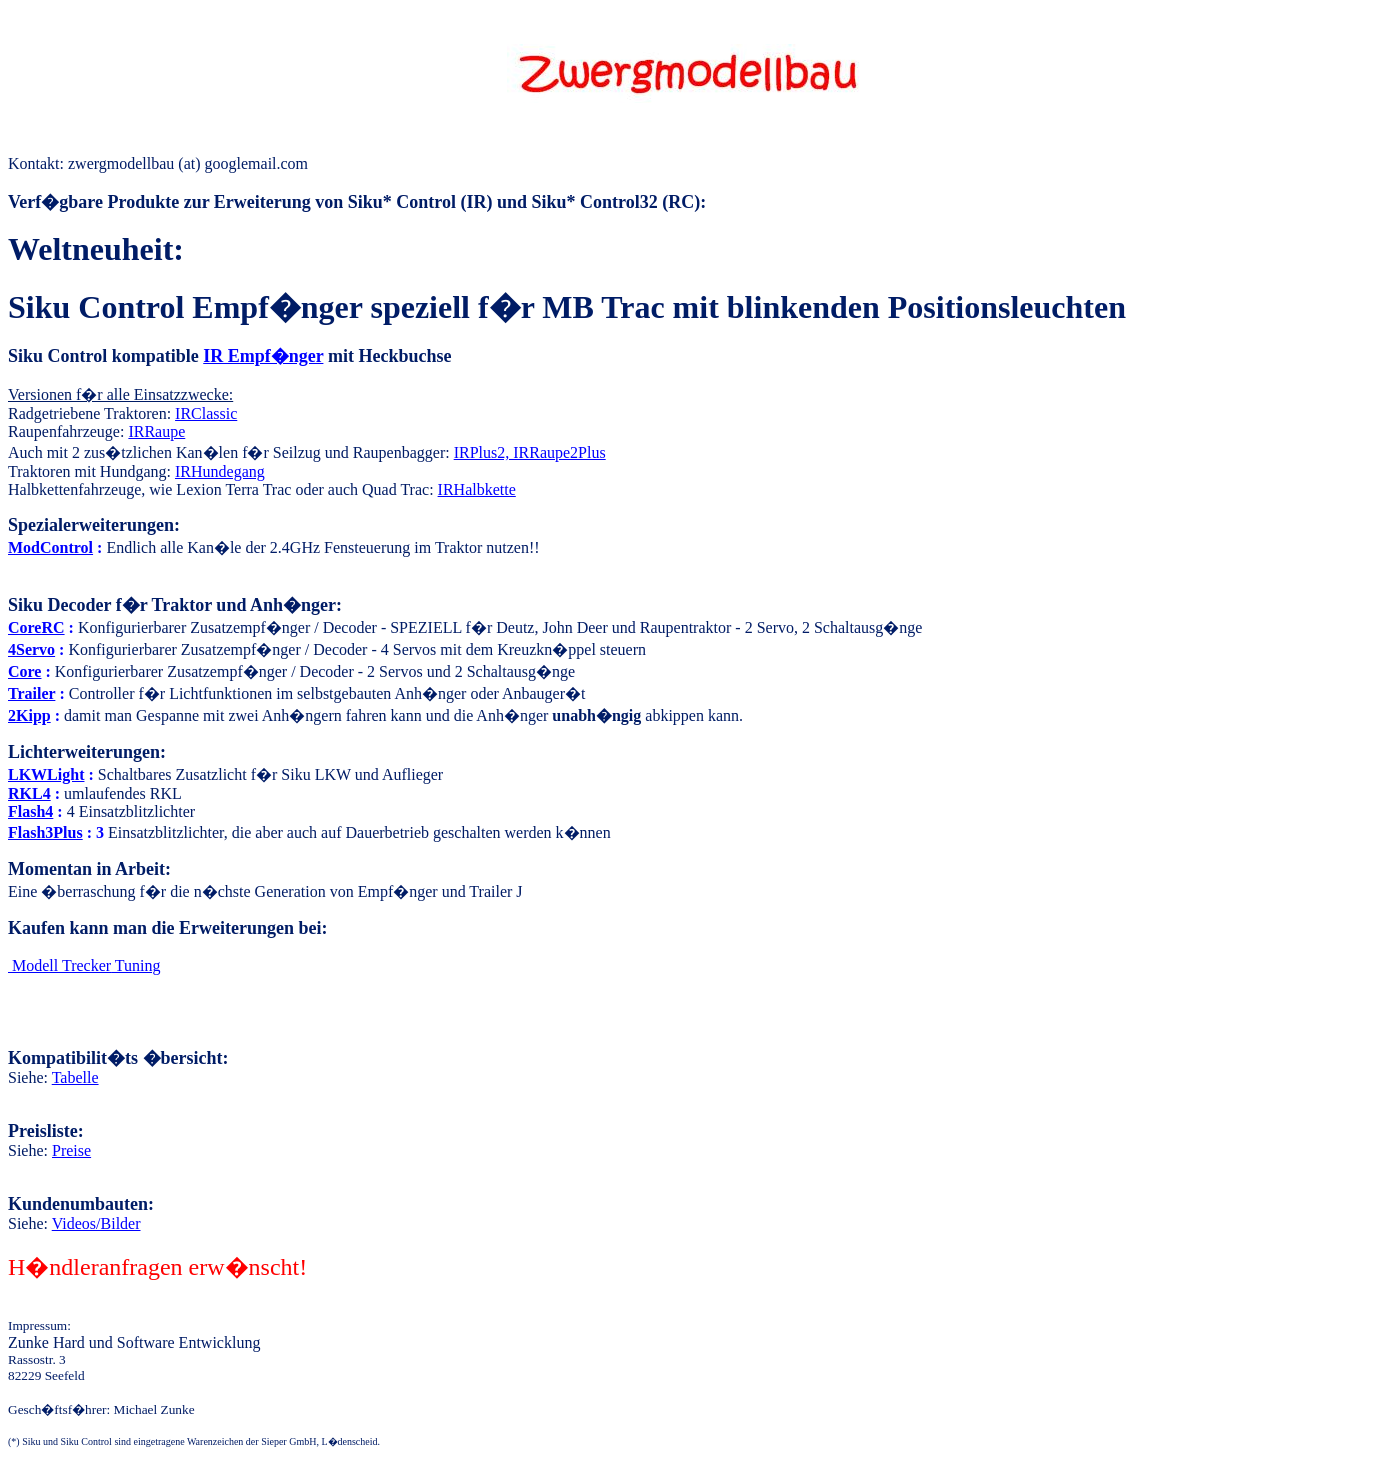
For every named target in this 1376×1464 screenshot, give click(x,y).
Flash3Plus (45, 832)
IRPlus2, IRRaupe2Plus (530, 452)
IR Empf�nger (263, 356)
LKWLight (46, 774)
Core (24, 671)
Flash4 (30, 811)
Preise (71, 1150)
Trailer (31, 693)
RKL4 (29, 793)
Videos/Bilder (96, 1223)
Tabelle (75, 1077)
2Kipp (29, 715)
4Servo (31, 649)
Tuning (84, 965)
